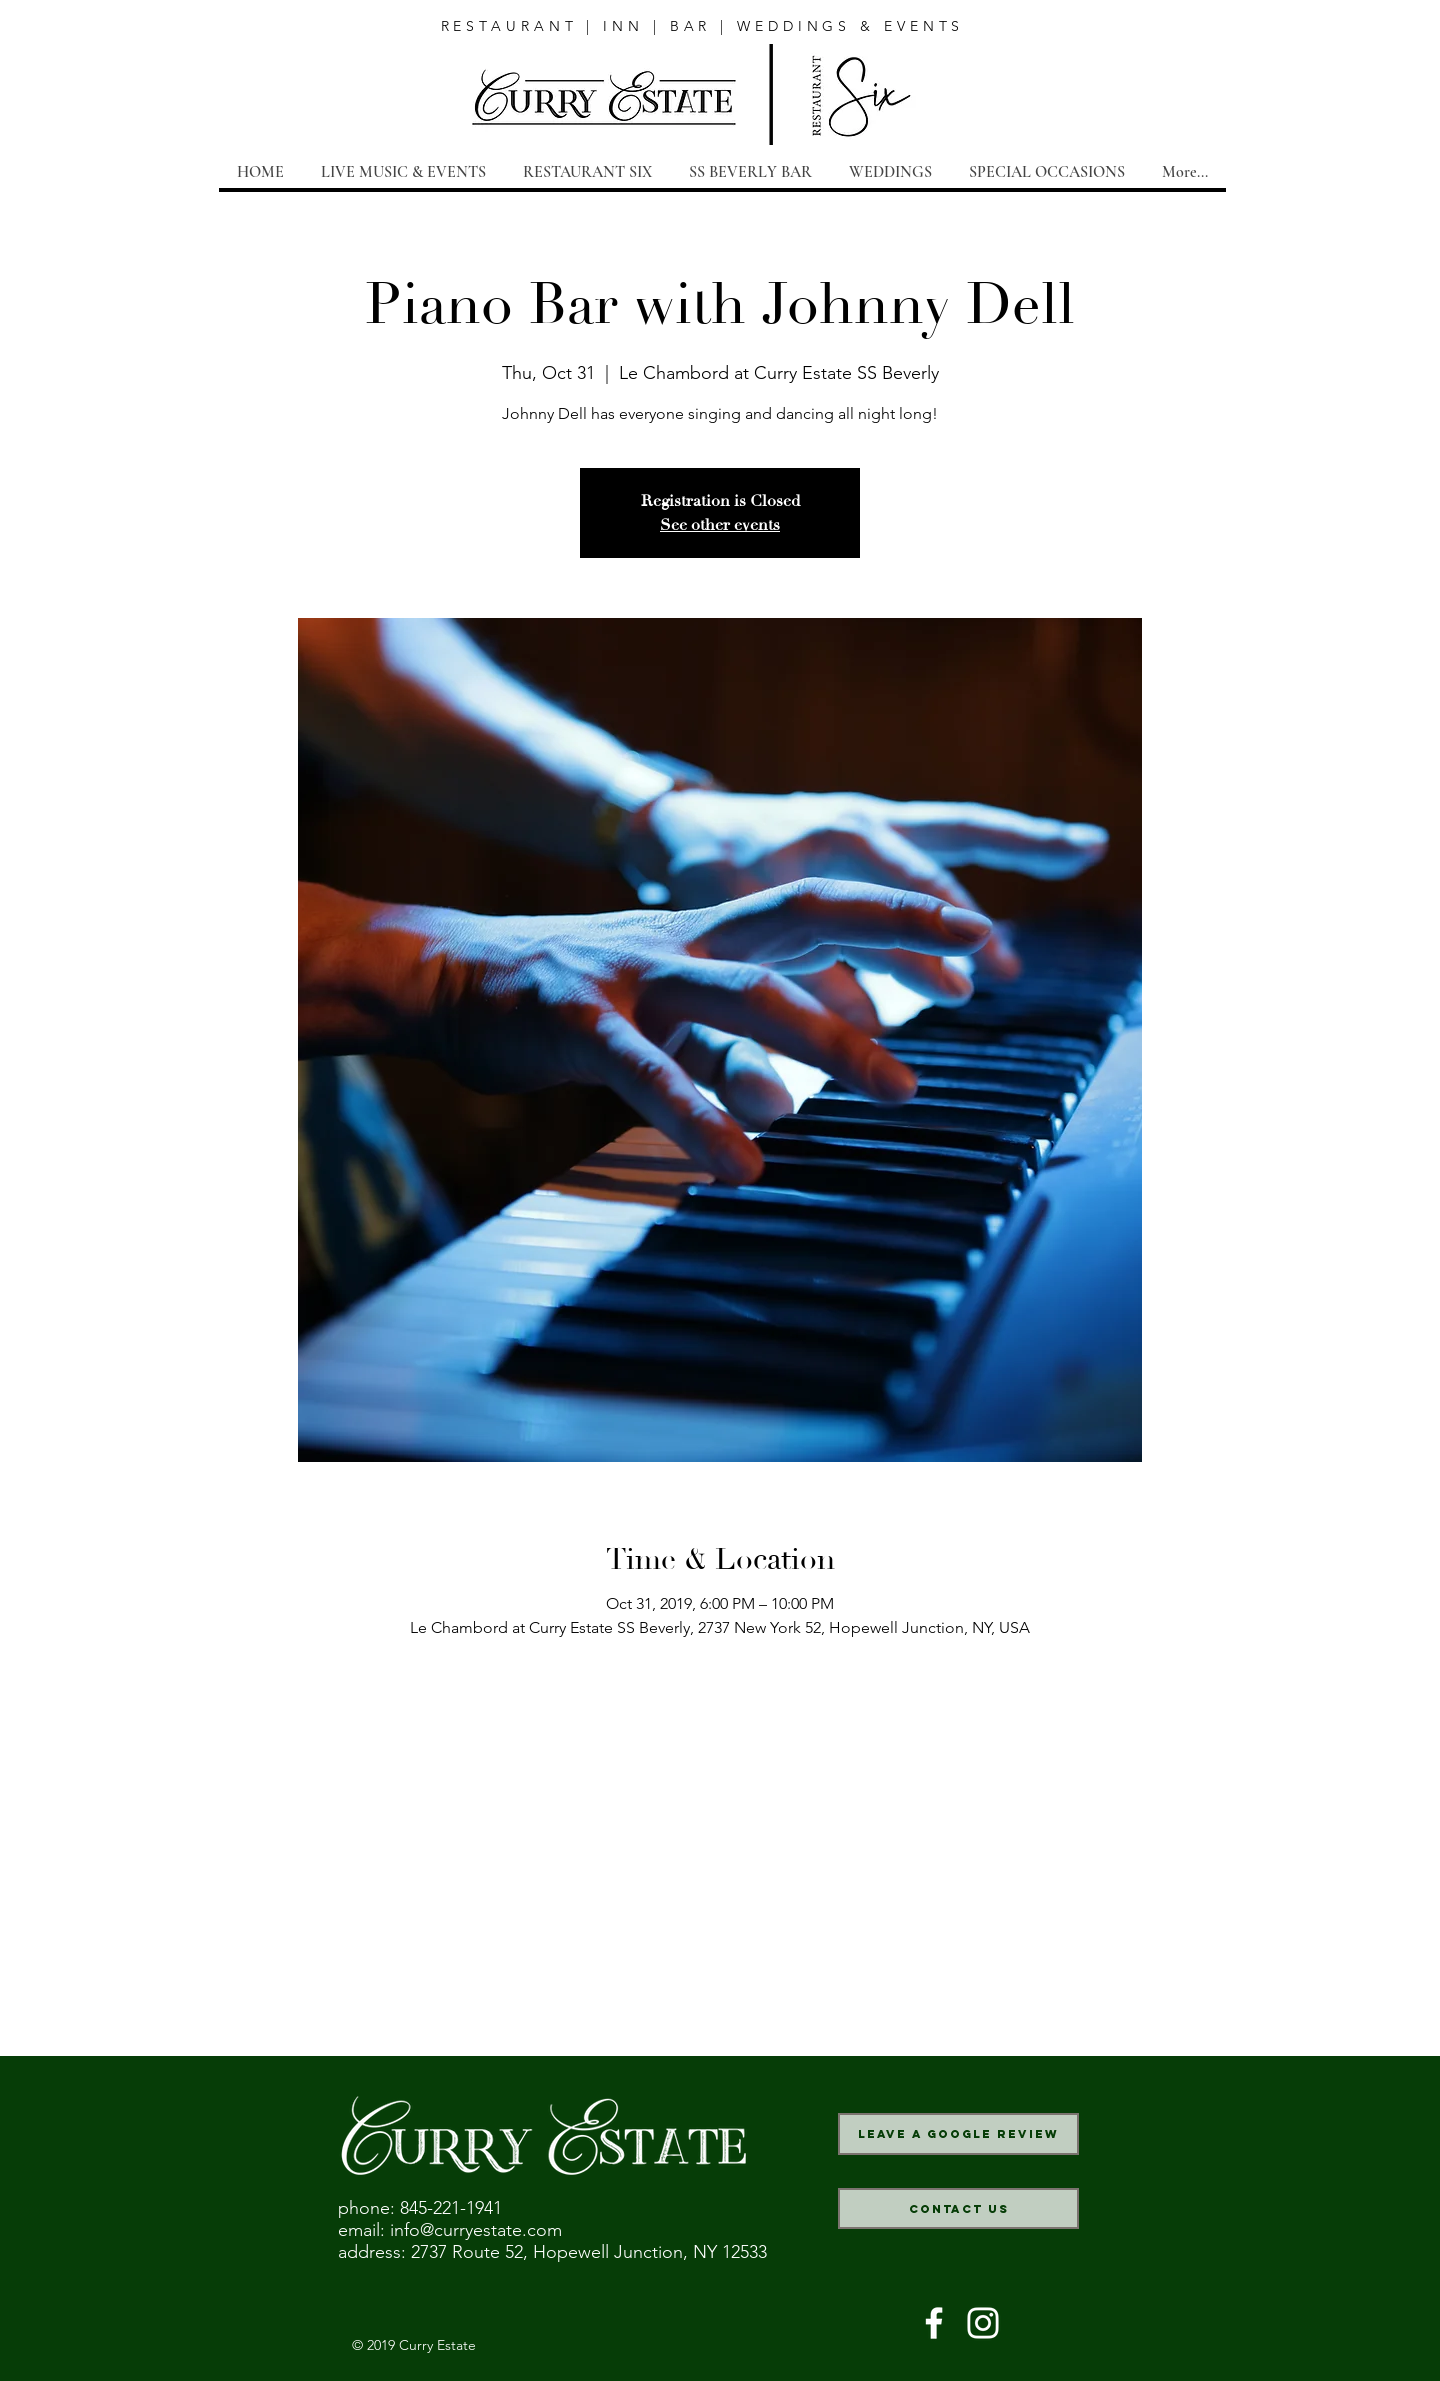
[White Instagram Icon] (983, 2323)
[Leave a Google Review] (958, 2134)
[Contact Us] (958, 2208)
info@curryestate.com (476, 2230)
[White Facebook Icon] (934, 2323)
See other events (720, 525)
